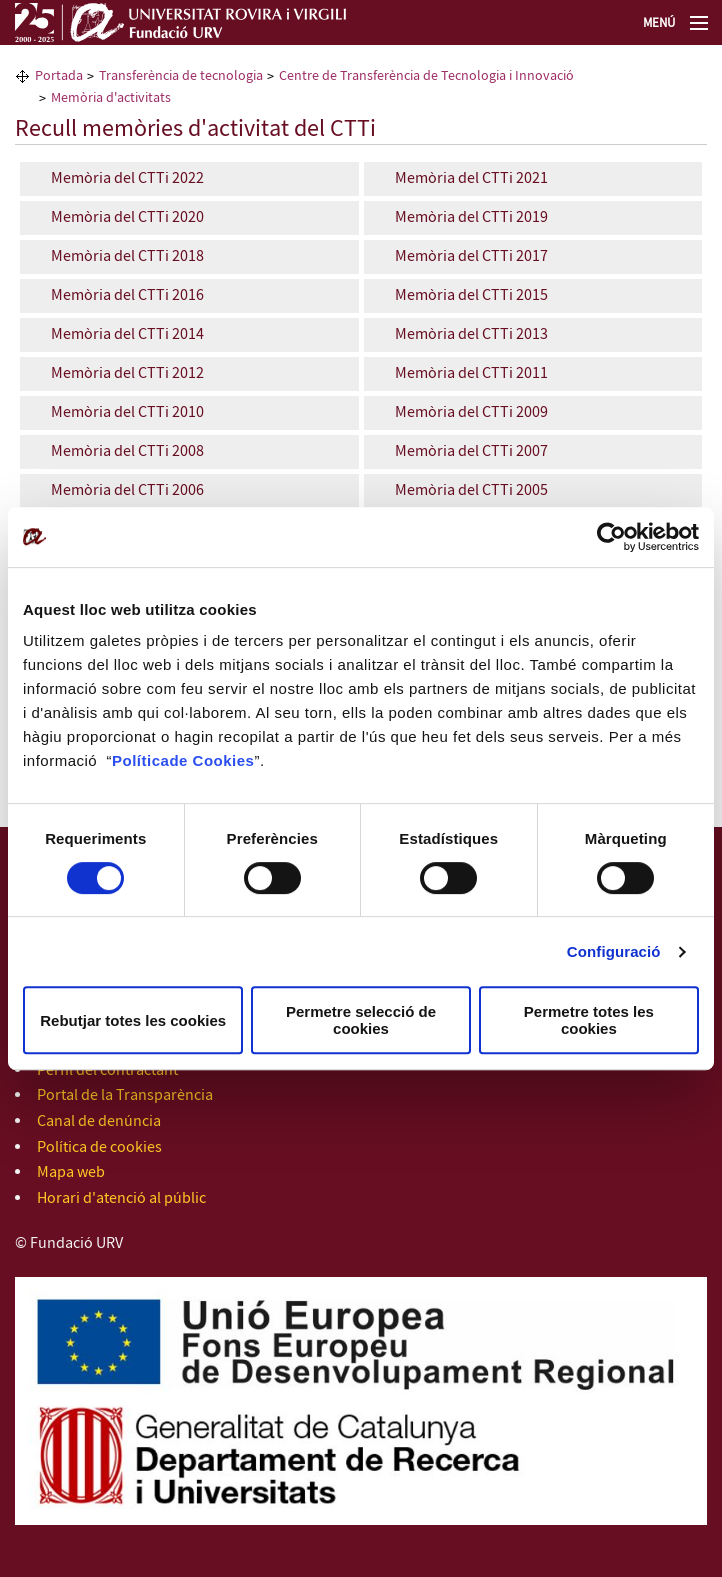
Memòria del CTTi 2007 (471, 451)
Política (140, 760)
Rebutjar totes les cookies (133, 1020)
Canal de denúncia (99, 1121)
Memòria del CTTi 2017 (471, 256)
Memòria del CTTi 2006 (127, 490)
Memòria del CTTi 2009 (471, 412)
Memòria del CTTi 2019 (471, 217)
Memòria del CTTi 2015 (471, 295)
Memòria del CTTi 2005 (471, 490)
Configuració (614, 951)
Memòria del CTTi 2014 (126, 334)
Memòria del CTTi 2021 (471, 178)
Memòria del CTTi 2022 (127, 178)
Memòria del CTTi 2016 (127, 295)
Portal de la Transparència (125, 1095)
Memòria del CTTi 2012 (126, 373)
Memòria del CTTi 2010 (127, 412)
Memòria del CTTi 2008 (127, 451)
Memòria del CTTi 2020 (127, 217)
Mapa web (71, 1172)
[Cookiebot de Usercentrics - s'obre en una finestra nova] (611, 537)
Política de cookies (99, 1147)
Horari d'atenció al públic (121, 1198)
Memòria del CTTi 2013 (471, 334)
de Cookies (211, 760)
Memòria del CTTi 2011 (471, 373)
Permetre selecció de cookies (361, 1020)
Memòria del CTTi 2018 (127, 256)
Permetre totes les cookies (589, 1020)
